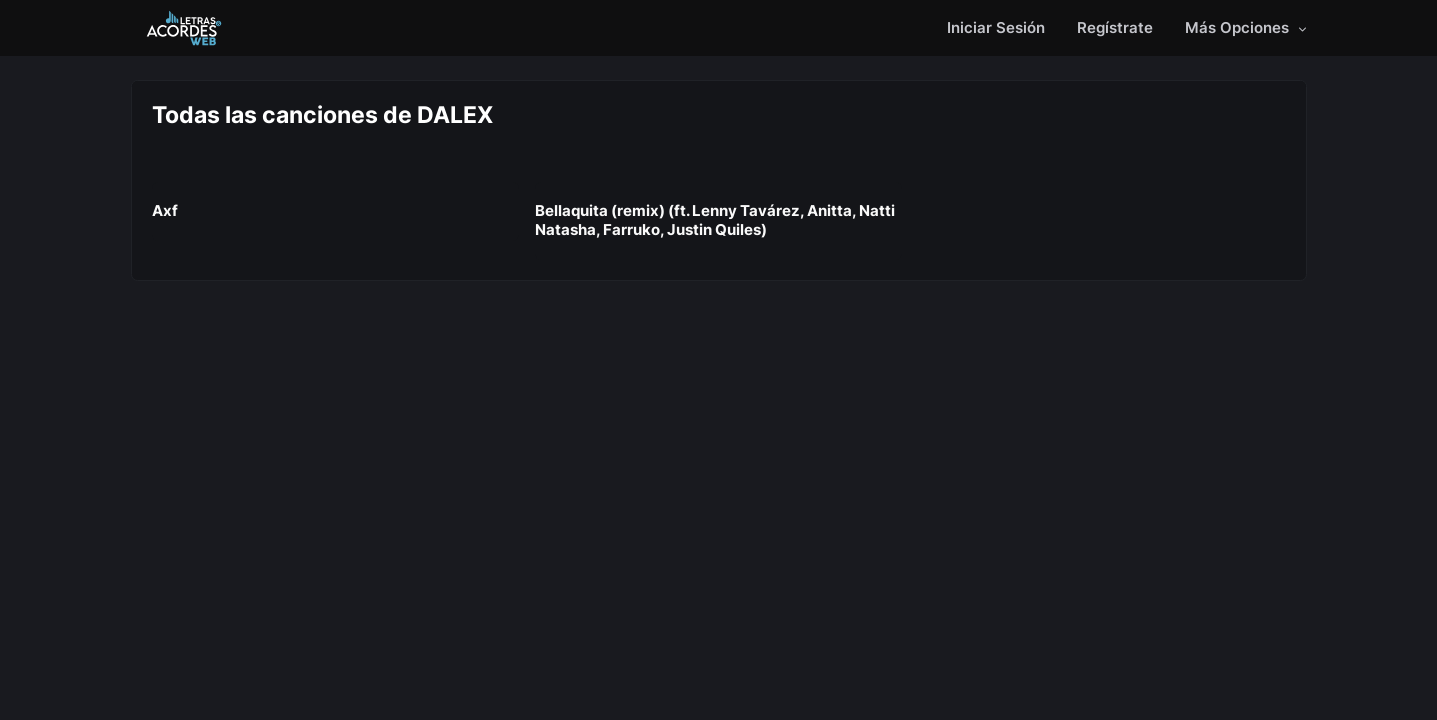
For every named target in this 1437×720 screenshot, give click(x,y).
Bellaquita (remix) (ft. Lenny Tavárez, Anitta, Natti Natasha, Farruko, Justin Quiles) (715, 220)
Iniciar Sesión (996, 27)
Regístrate (1115, 27)
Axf (165, 210)
